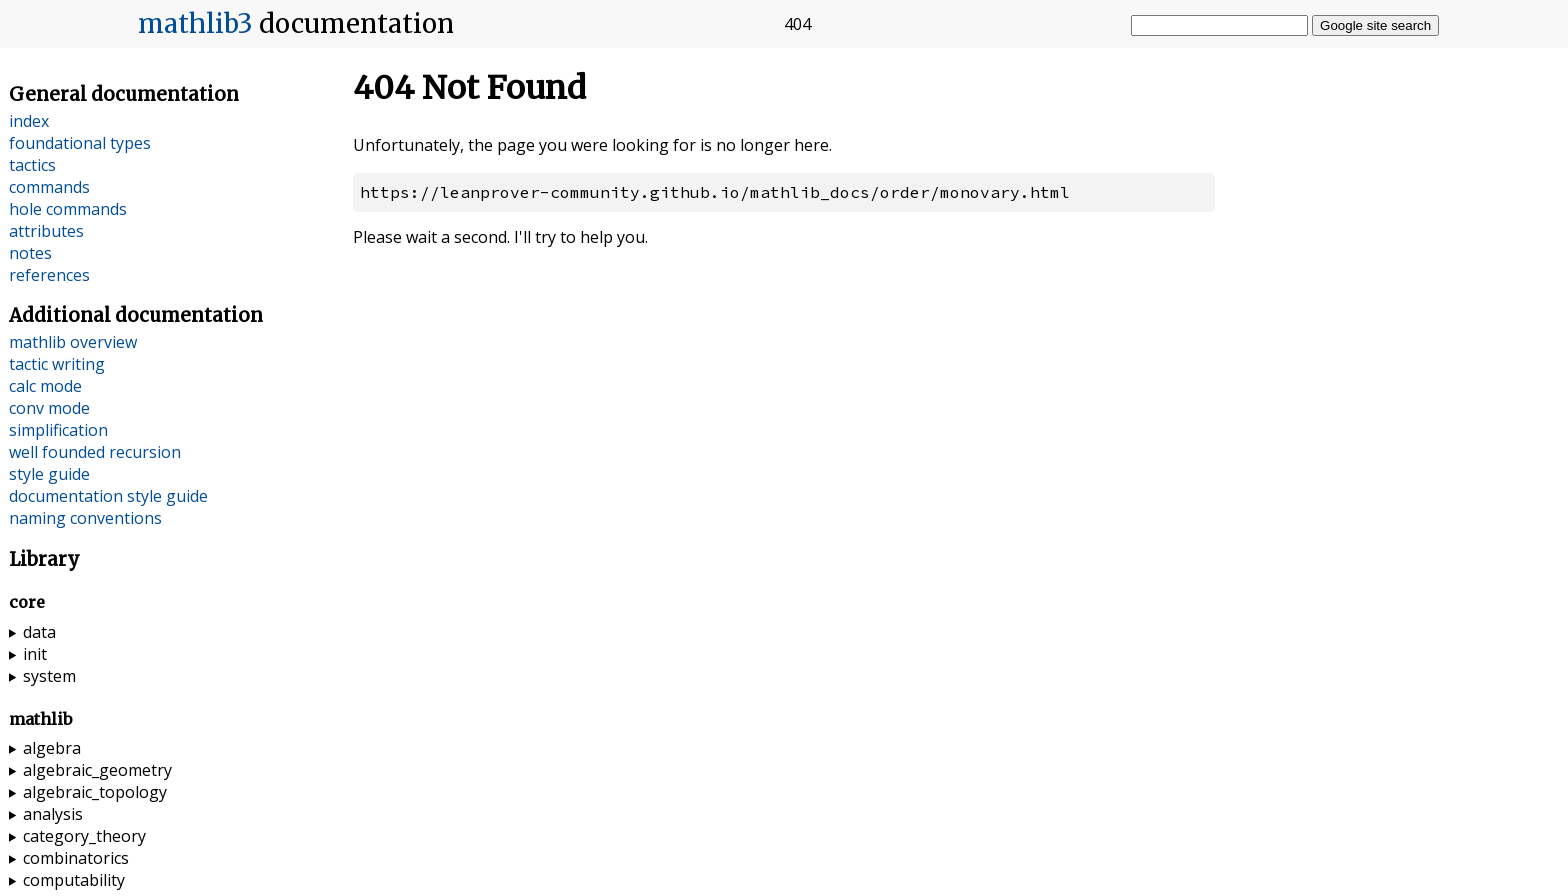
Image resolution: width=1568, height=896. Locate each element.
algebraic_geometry (97, 770)
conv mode (49, 408)
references (49, 275)
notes (30, 253)
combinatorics (76, 858)
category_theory (84, 836)
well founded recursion (95, 452)
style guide (49, 474)
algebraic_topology (95, 792)
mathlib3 (195, 24)
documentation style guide (108, 496)
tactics (32, 165)
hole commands (68, 209)
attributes (46, 231)
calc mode (45, 386)
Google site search (1375, 25)
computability (74, 880)
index (29, 121)
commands (49, 187)
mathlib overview (73, 342)
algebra (52, 748)
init (35, 654)
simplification (58, 430)
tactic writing (57, 364)
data (39, 632)
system (49, 676)
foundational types (80, 143)
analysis (53, 814)
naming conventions (85, 518)
